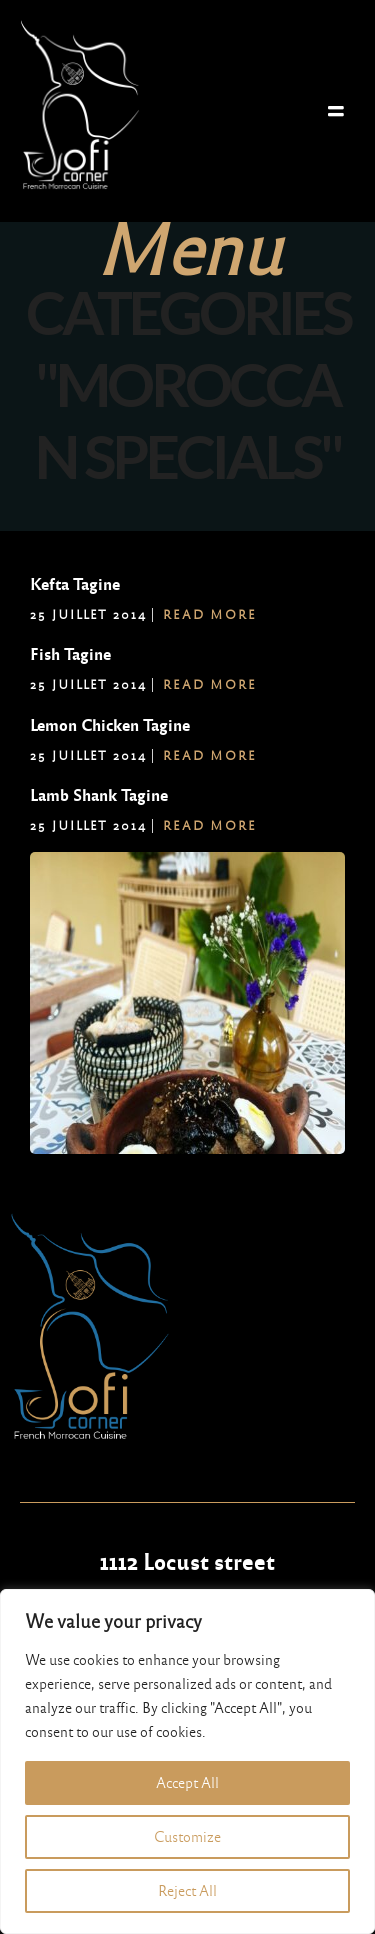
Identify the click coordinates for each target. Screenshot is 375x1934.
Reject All (187, 1891)
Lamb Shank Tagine (99, 795)
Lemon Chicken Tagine (110, 725)
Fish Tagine (70, 654)
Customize (187, 1837)
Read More (210, 615)
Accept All (187, 1783)
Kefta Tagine (75, 584)
